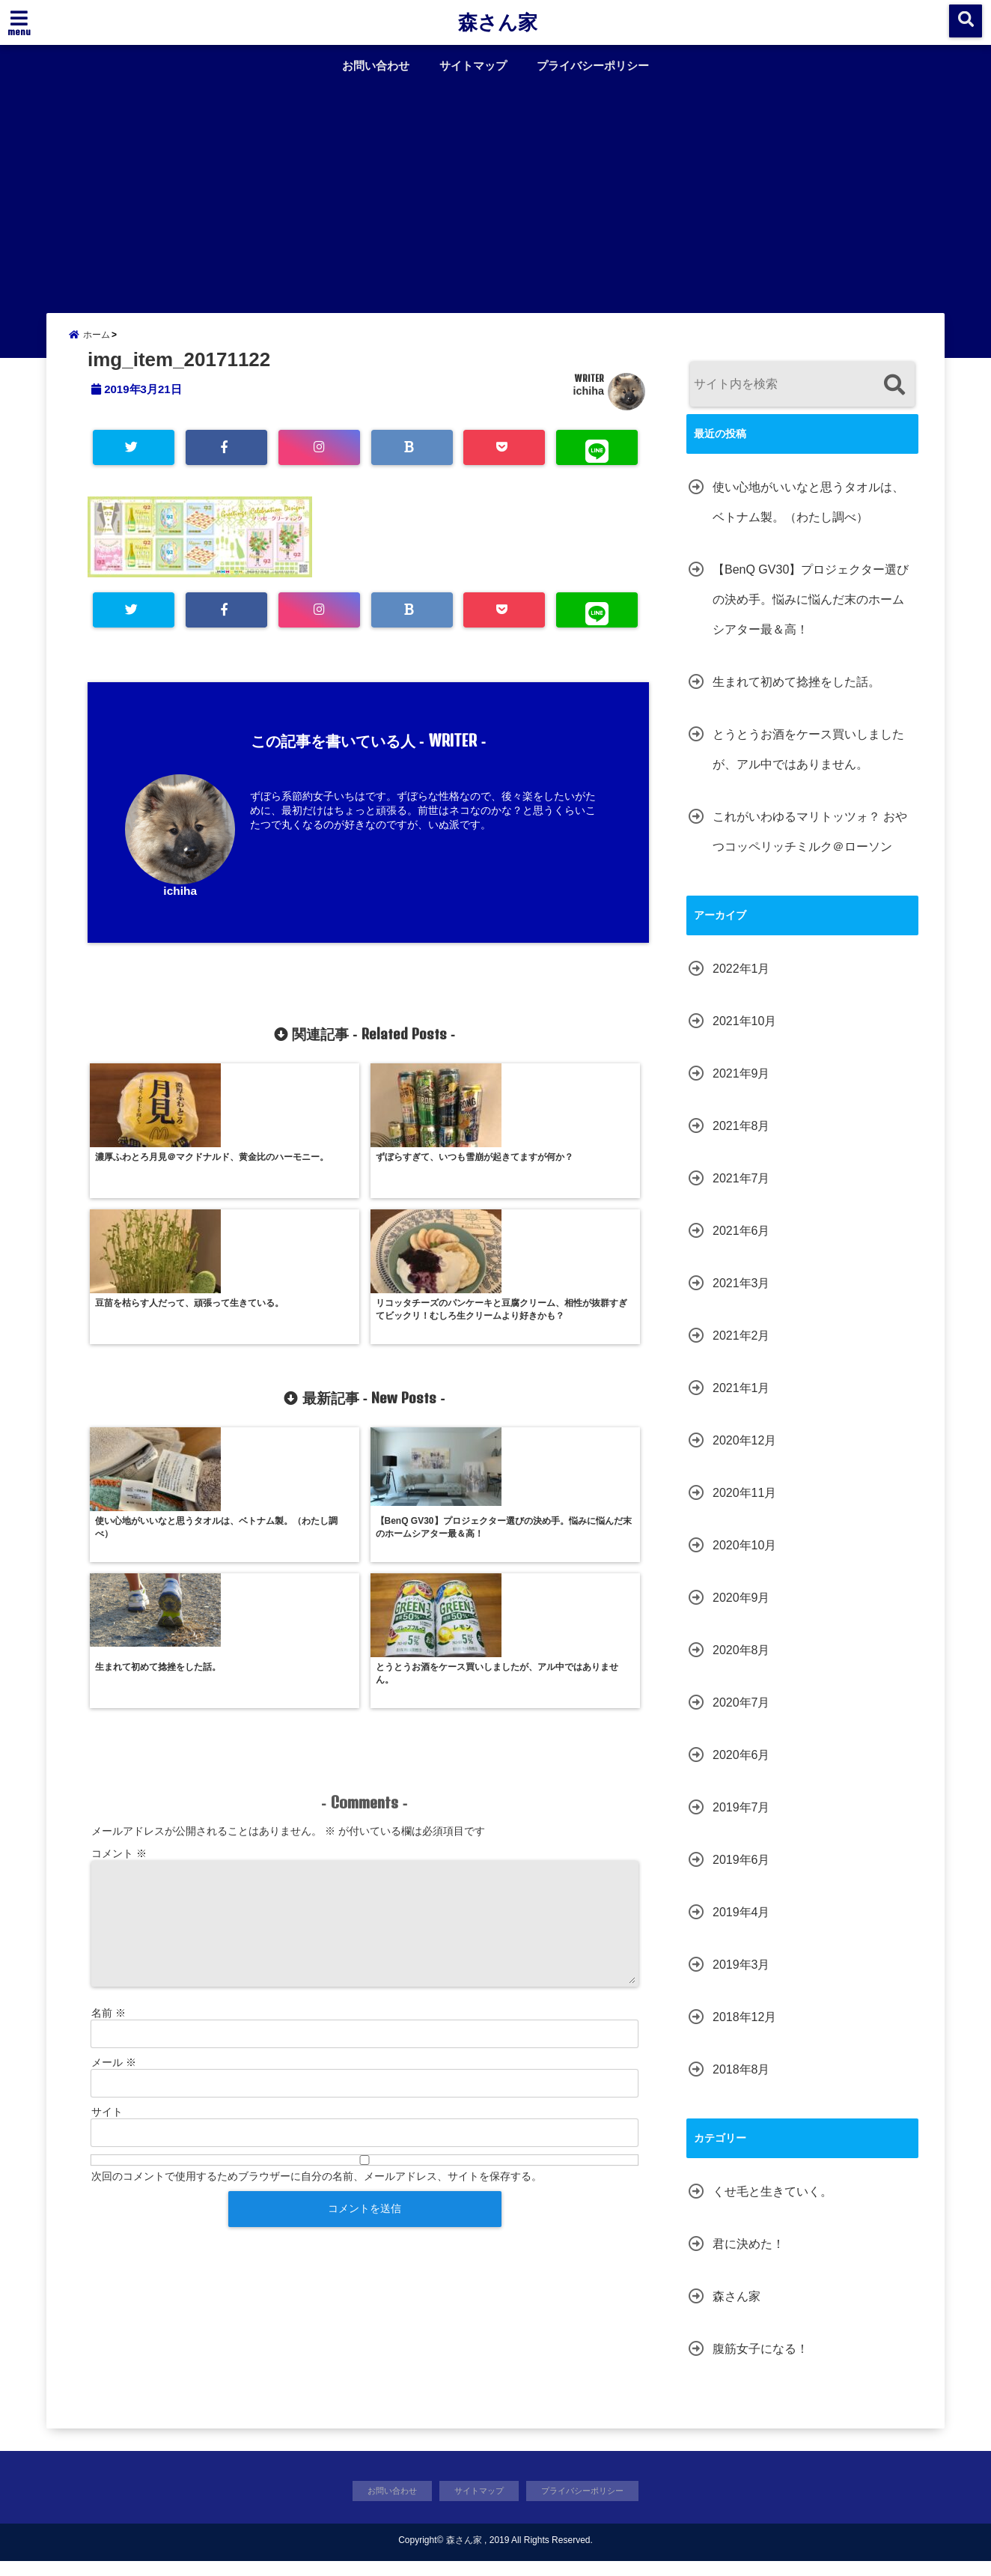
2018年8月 (741, 2082)
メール (113, 1813)
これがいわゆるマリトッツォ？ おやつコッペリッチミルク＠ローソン (810, 844)
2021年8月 (741, 1138)
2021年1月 (741, 1400)
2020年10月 (744, 1558)
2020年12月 (744, 1453)
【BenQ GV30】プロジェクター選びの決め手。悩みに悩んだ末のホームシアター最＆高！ (811, 612)
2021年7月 (741, 1191)
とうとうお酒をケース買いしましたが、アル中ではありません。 (808, 762)
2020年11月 (744, 1505)
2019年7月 (741, 1820)
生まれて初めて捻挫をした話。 (796, 694)
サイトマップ (473, 65)
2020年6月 (741, 1767)
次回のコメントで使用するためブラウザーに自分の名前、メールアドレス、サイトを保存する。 (316, 1927)
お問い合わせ (375, 65)
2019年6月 (741, 1872)
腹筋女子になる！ (760, 2361)
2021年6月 (741, 1243)
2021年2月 (741, 1348)
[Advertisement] (495, 193)
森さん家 (498, 22)
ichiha (588, 404)
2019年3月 (741, 1977)
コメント (119, 1604)
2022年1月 (741, 981)
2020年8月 (741, 1662)
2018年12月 (744, 2029)
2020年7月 (741, 1715)
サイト (107, 1862)
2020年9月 (741, 1610)
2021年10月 (744, 1033)
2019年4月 (741, 1925)
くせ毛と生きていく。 (772, 2204)
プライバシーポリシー (593, 65)
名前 (108, 1764)
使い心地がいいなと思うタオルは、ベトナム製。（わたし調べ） (808, 514)
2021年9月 (741, 1086)
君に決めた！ (748, 2256)
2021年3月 (741, 1295)
